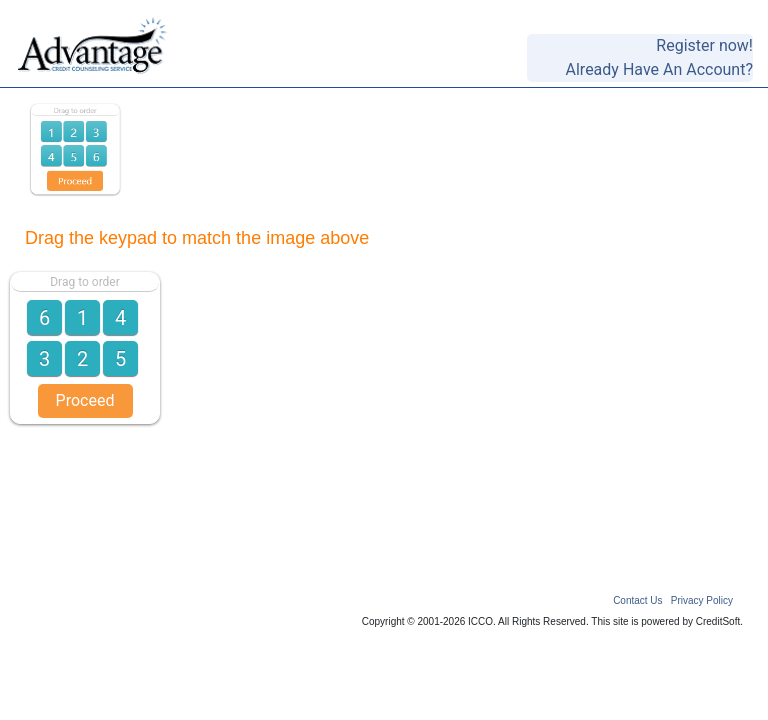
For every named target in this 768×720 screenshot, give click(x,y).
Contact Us (637, 600)
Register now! (704, 45)
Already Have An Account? (659, 69)
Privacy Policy (702, 600)
